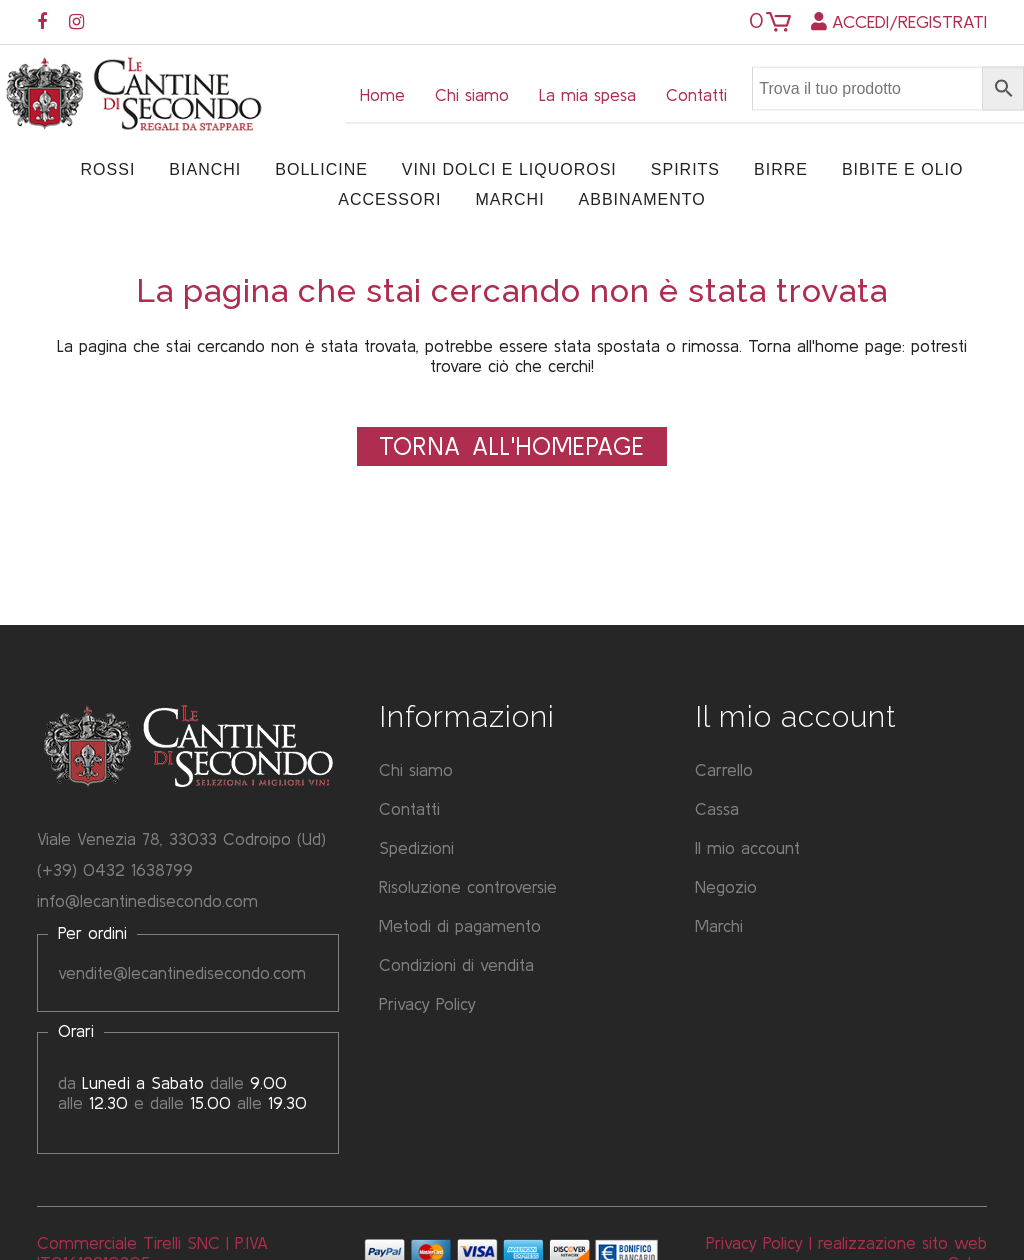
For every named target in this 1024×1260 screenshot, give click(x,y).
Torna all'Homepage (512, 446)
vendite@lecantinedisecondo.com (182, 972)
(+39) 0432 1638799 (115, 869)
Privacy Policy (427, 1003)
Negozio (726, 886)
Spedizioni (416, 847)
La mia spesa (587, 94)
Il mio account (747, 847)
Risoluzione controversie (468, 886)
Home (382, 94)
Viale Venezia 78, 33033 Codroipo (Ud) (181, 838)
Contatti (696, 94)
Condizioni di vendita (456, 964)
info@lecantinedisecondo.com (147, 900)
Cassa (717, 808)
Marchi (719, 925)
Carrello (724, 769)
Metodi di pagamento (460, 925)
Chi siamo (472, 94)
